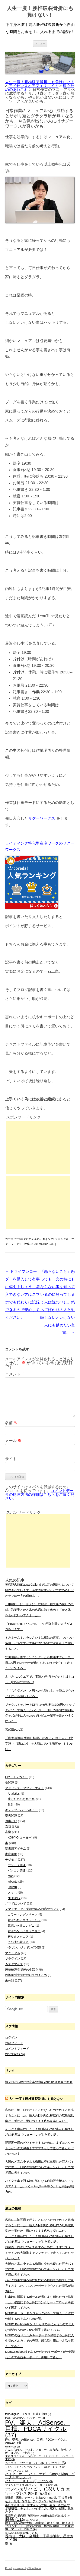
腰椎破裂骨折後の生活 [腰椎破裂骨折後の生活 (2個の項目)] (56, 2515)
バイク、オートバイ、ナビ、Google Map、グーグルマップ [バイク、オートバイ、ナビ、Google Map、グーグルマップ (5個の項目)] (40, 2475)
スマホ (12, 1892)
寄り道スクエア (18, 1936)
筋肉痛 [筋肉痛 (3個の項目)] (23, 2515)
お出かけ (11, 1821)
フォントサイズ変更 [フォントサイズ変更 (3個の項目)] (43, 2485)
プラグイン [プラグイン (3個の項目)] (14, 2489)
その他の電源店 (18, 1942)
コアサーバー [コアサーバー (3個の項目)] (33, 2463)
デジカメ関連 (17, 1865)
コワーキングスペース (23, 1914)
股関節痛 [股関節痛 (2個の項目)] (36, 2515)
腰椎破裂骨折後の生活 (20, 1969)
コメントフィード (17, 2048)
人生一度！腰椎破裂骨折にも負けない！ (40, 11)
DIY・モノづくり (16, 1777)
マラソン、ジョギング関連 (23, 1947)
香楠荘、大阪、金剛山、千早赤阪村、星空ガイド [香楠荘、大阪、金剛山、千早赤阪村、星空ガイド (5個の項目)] (39, 2537)
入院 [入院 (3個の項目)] (46, 2493)
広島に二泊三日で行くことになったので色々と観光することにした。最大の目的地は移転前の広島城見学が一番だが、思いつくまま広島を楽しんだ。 (39, 2115)
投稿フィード (14, 2043)
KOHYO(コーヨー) (20, 1837)
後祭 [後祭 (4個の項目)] (66, 2497)
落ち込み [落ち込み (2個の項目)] (11, 2533)
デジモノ (11, 1859)
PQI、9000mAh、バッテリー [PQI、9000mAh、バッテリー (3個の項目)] (25, 2417)
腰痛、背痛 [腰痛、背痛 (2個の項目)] (30, 2520)
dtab (10, 1876)
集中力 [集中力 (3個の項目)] (32, 2533)
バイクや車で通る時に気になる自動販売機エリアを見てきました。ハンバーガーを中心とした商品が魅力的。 (39, 2186)
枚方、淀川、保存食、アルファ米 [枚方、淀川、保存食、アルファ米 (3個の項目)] (28, 2501)
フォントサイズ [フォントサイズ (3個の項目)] (17, 2485)
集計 (11, 1804)
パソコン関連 (17, 1870)
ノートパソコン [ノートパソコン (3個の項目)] (17, 2470)
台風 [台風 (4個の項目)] (56, 2497)
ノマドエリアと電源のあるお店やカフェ (32, 1909)
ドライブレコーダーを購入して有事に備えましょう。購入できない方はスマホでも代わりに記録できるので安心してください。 (22, 1294)
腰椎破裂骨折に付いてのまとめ (26, 1975)
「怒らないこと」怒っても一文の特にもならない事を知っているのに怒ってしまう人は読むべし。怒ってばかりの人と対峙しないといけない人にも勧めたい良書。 (57, 1302)
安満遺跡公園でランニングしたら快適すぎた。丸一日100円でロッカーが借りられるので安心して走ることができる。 (39, 1662)
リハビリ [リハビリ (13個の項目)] (37, 2489)
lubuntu (12, 1881)
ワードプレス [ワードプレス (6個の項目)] (18, 2493)
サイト (11, 1459)
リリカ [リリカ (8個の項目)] (61, 2489)
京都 (8, 1826)
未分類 (9, 1980)
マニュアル (12, 1953)
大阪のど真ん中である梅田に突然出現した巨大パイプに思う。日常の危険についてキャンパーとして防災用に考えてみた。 (39, 2167)
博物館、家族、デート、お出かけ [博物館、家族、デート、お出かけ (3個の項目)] (28, 2497)
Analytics (14, 1793)
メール (13, 1441)
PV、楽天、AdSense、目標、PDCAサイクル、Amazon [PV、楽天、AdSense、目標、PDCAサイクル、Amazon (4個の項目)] (37, 2441)
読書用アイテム (15, 1848)
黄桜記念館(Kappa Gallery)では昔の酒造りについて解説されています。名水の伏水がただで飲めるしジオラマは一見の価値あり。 (39, 1590)
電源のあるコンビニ (21, 1925)
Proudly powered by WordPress (23, 2568)
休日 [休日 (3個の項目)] (37, 2493)
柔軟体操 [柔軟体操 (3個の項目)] (58, 2501)
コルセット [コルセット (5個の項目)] (55, 2463)
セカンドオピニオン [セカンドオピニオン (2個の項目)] (17, 2467)
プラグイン (12, 1958)
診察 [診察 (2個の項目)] (22, 2533)
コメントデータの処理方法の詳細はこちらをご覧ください (39, 1495)
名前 (11, 1423)
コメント (15, 1374)
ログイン (11, 2037)
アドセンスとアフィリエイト (24, 1788)
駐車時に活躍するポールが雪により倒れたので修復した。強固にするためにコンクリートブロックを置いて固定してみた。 (39, 2302)
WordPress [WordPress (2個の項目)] (12, 2446)
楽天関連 (11, 1815)
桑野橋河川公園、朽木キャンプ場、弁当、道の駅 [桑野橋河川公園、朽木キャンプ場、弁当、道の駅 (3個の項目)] (37, 2505)
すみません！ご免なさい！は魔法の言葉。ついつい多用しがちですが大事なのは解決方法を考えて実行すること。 (39, 1643)
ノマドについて (15, 1903)
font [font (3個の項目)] (9, 2414)
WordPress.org (15, 2054)
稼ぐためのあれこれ (32, 1238)
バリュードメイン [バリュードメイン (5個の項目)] (21, 2481)
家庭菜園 (11, 1854)
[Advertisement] (38, 1147)
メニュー (40, 43)
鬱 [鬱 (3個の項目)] (8, 2543)
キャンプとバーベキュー (21, 1810)
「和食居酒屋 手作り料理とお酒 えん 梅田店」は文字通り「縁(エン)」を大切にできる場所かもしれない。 (39, 1743)
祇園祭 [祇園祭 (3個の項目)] (11, 2515)
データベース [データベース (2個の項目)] (56, 2467)
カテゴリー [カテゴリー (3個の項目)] (14, 2463)
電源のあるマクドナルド (24, 1920)
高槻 (8, 1832)
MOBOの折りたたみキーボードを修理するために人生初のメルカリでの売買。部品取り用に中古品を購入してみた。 (39, 2341)
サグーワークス (41, 818)
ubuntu (12, 1887)
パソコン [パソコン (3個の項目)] (45, 2481)
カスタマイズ (14, 1964)
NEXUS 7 (14, 1898)
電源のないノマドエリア (24, 1931)
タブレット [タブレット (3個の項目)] (39, 2467)
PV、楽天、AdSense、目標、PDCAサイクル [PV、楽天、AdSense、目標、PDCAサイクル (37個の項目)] (37, 2429)
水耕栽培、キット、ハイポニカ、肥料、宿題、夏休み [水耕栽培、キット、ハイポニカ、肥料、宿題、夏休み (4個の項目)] (39, 2510)
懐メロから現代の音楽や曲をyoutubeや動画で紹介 (39, 2082)
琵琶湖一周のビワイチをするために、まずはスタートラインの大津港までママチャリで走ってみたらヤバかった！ (39, 2148)
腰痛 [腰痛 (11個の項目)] (14, 2519)
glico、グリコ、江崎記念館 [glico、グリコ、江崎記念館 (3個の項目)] (32, 2414)
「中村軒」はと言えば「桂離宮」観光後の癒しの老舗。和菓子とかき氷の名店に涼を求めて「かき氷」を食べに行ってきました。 (39, 1609)
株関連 (9, 1782)
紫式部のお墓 (14, 1729)
